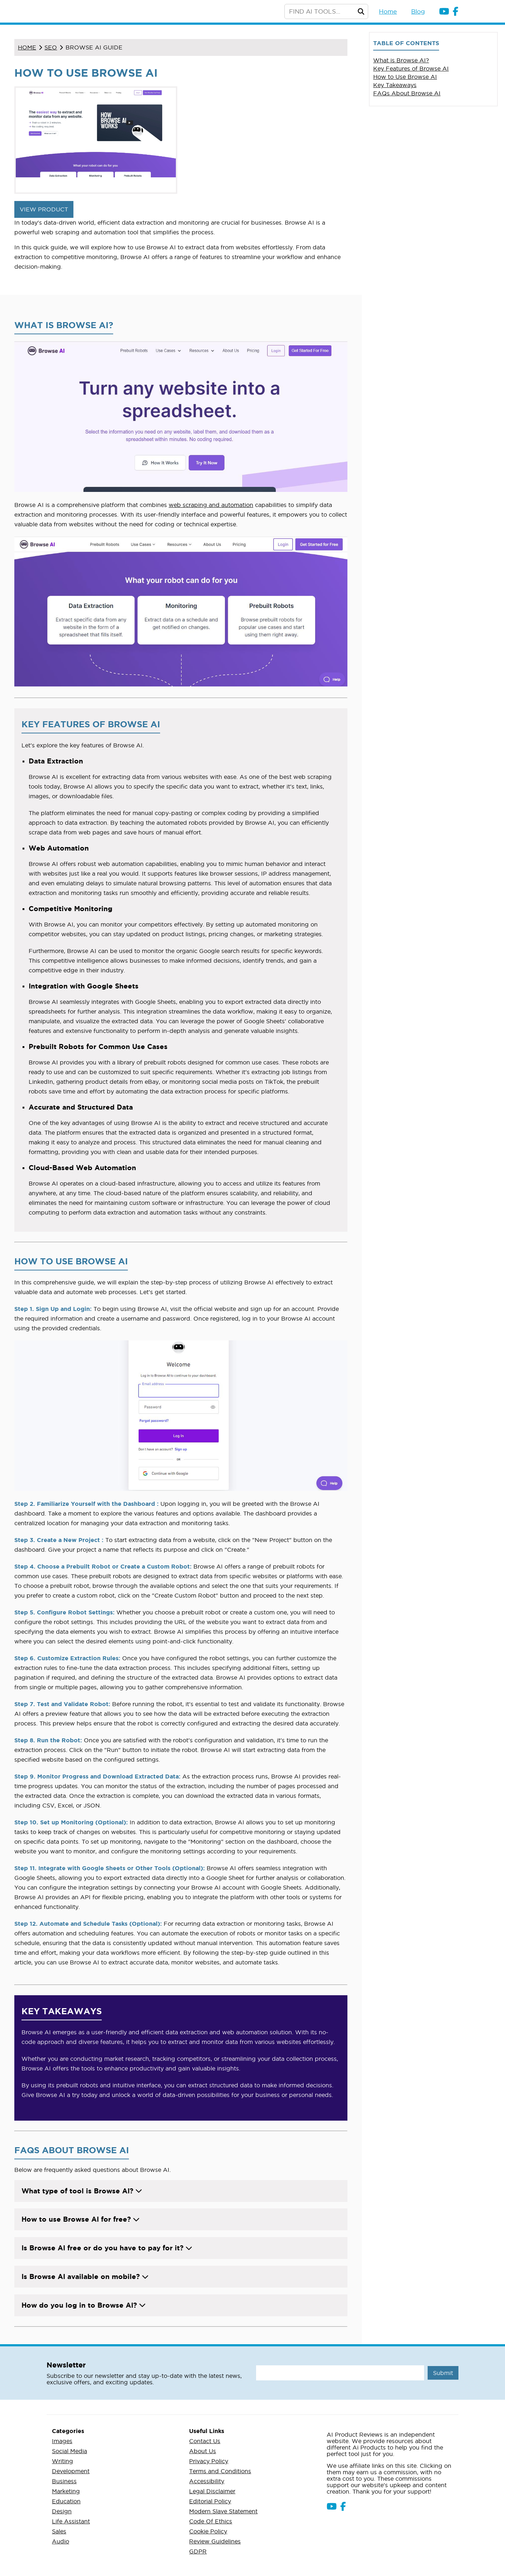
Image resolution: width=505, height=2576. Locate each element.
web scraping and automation (211, 505)
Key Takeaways (395, 85)
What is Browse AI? (401, 60)
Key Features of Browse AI (411, 68)
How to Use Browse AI (405, 76)
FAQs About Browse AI (407, 93)
